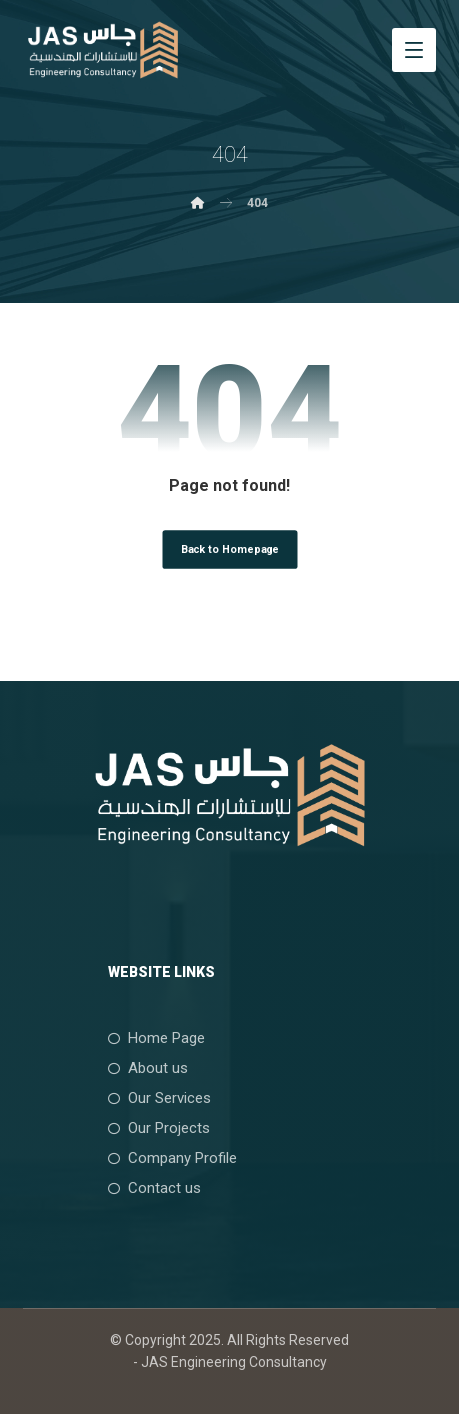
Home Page (156, 1038)
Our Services (159, 1098)
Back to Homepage (229, 548)
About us (148, 1068)
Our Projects (159, 1128)
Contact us (154, 1188)
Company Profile (172, 1158)
